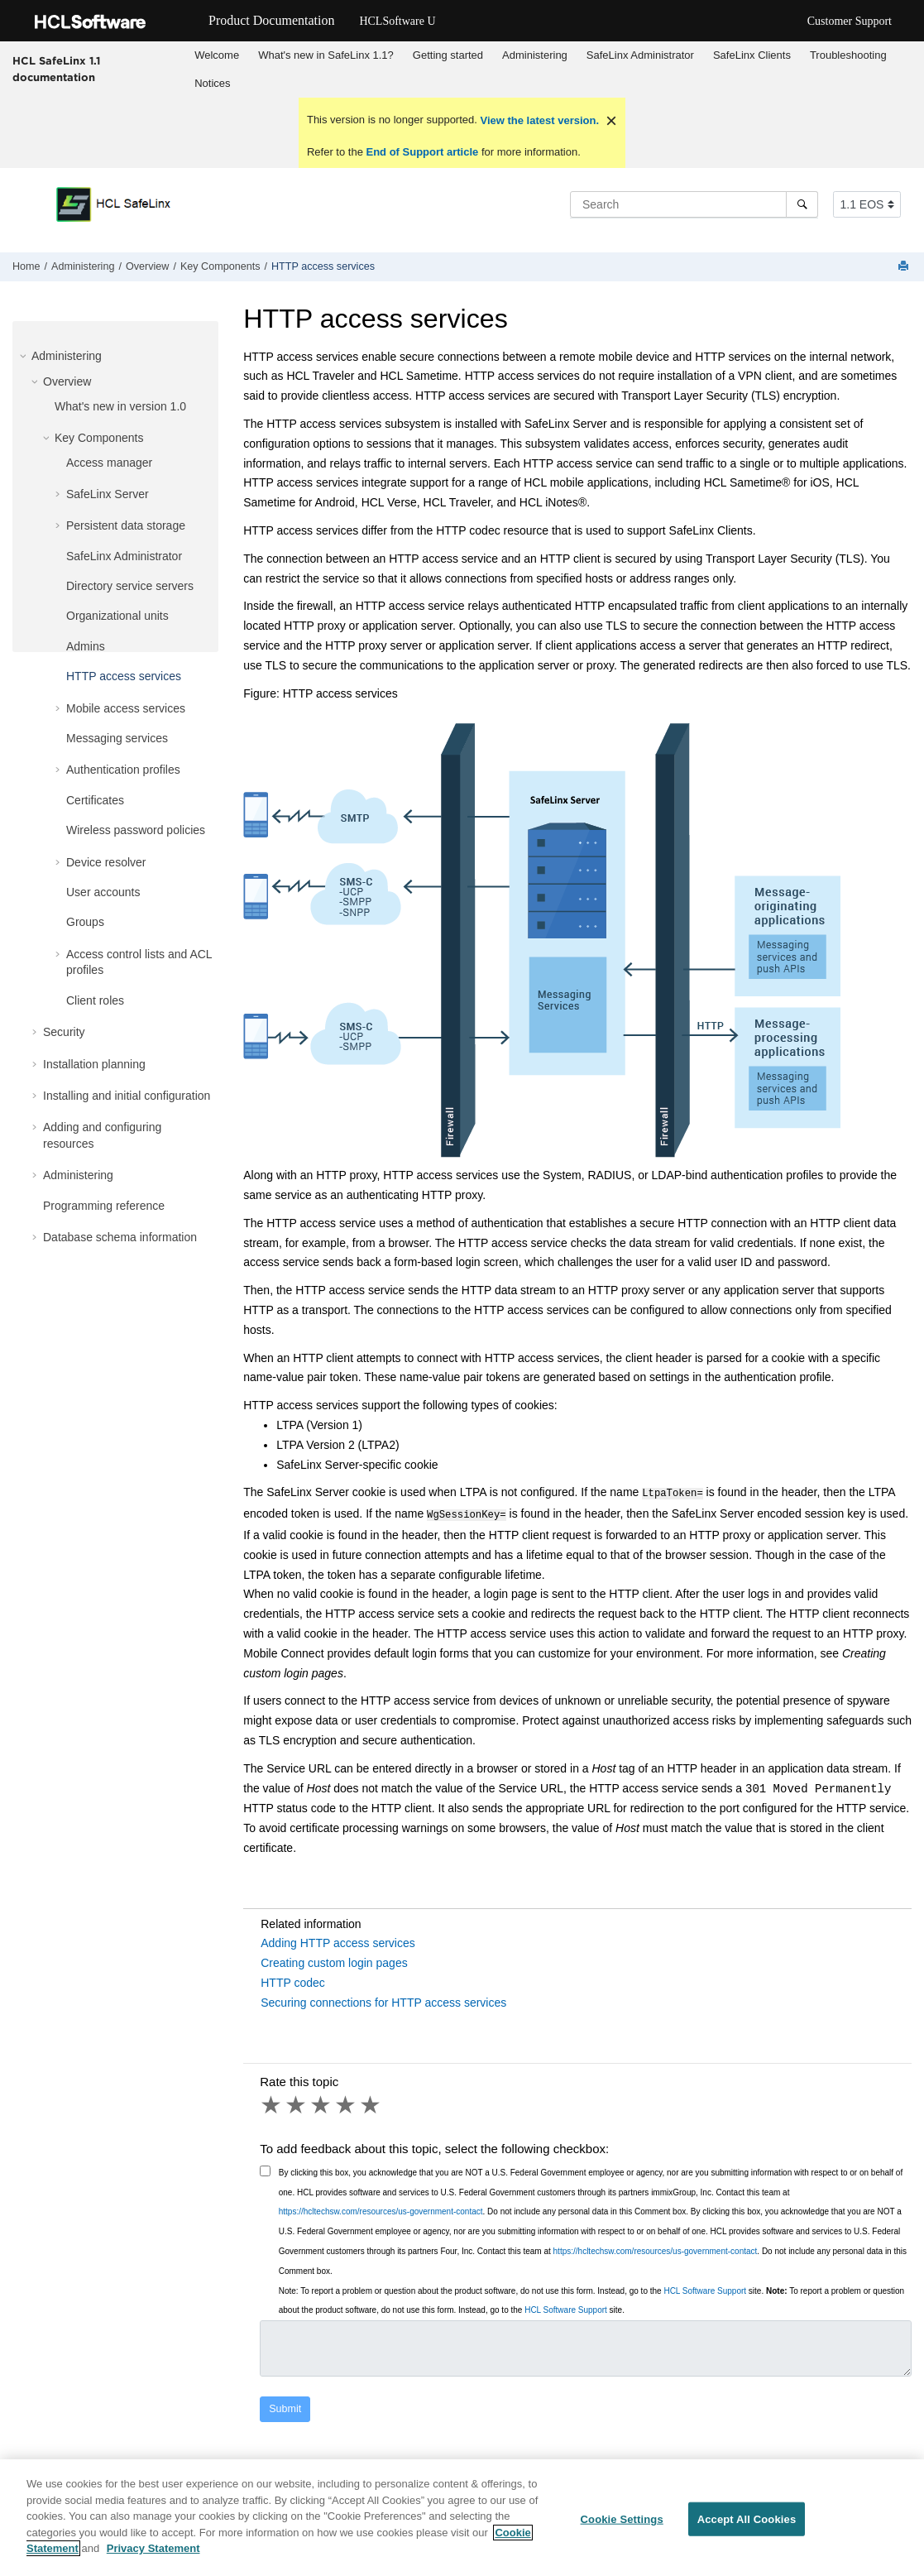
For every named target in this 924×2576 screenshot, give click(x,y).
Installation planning (94, 1064)
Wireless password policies (135, 830)
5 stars (371, 2102)
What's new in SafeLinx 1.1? (326, 55)
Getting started (448, 55)
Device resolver (106, 862)
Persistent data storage (125, 525)
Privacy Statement (153, 2551)
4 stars (346, 2102)
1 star (272, 2102)
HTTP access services (323, 266)
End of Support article (422, 152)
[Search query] (694, 204)
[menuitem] (217, 55)
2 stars (297, 2102)
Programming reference (104, 1205)
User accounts (103, 892)
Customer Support (849, 21)
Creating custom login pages (334, 1959)
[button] (24, 356)
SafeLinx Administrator (640, 55)
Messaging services (117, 738)
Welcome (216, 55)
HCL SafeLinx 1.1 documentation (56, 69)
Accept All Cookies (747, 2521)
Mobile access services (125, 708)
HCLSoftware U (397, 21)
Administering (534, 55)
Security (64, 1032)
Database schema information (120, 1237)
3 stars (321, 2102)
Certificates (95, 800)
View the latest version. (538, 120)
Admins (85, 646)
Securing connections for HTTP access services (383, 1999)
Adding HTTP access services (337, 1939)
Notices (212, 83)
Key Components (220, 266)
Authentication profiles (123, 769)
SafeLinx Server (107, 494)
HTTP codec (293, 1979)
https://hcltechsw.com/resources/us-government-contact (381, 2208)
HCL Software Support (704, 2287)
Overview (147, 266)
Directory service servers (130, 585)
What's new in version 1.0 (120, 406)
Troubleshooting (848, 55)
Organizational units (117, 615)
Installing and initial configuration (126, 1095)
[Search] (802, 204)
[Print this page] (905, 267)
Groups (85, 921)
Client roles (95, 1000)
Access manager (109, 462)
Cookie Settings (622, 2521)
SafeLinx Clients (752, 55)
